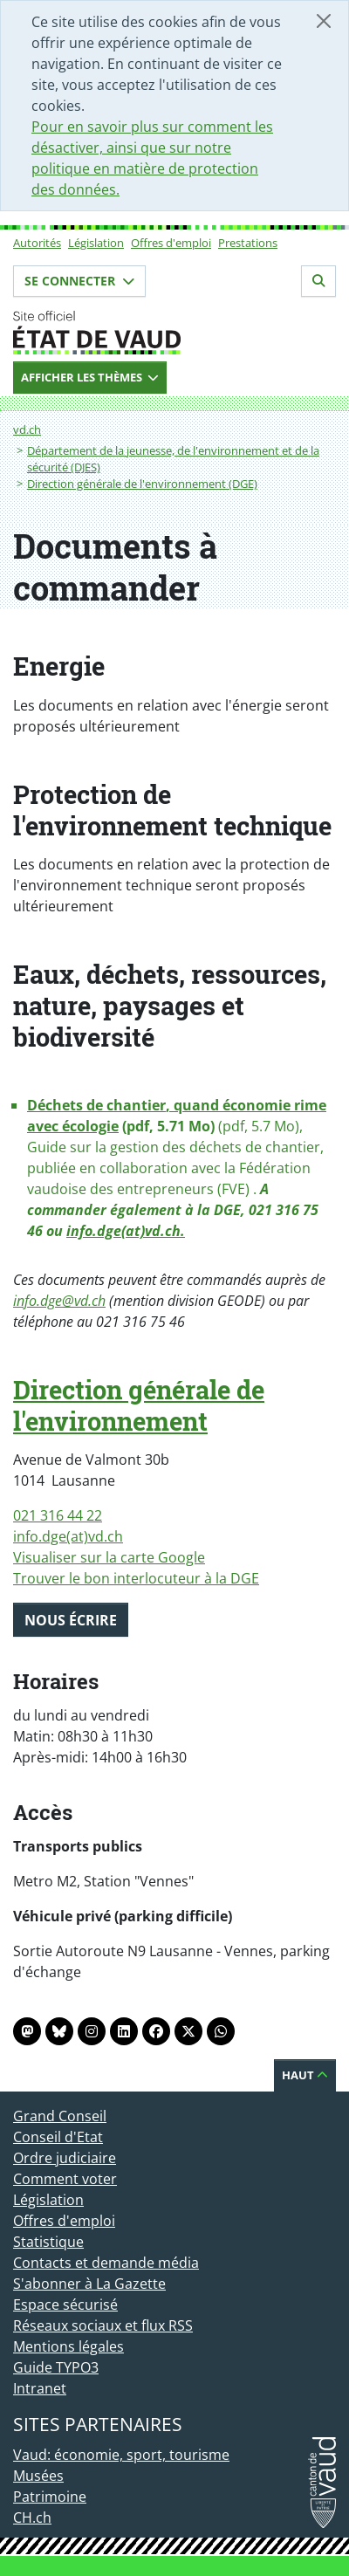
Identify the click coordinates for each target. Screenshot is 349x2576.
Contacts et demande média (106, 2262)
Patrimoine (49, 2496)
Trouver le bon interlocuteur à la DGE (136, 1578)
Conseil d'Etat (58, 2137)
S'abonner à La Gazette (89, 2283)
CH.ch (32, 2517)
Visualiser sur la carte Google (109, 1557)
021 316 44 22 (57, 1515)
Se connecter (79, 280)
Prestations (247, 243)
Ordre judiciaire (64, 2157)
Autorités (37, 243)
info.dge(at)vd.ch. (125, 1230)
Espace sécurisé (65, 2304)
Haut (305, 2075)
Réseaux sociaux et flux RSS (103, 2325)
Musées (38, 2475)
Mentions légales (68, 2346)
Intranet (39, 2388)
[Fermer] (323, 21)
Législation (96, 243)
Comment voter (65, 2178)
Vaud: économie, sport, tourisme (121, 2454)
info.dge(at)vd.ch (68, 1536)
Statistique (48, 2241)
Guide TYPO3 (56, 2367)
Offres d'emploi (171, 243)
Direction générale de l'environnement (138, 1405)
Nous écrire (70, 1620)
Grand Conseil (59, 2116)
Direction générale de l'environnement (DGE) (142, 483)
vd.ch (27, 429)
